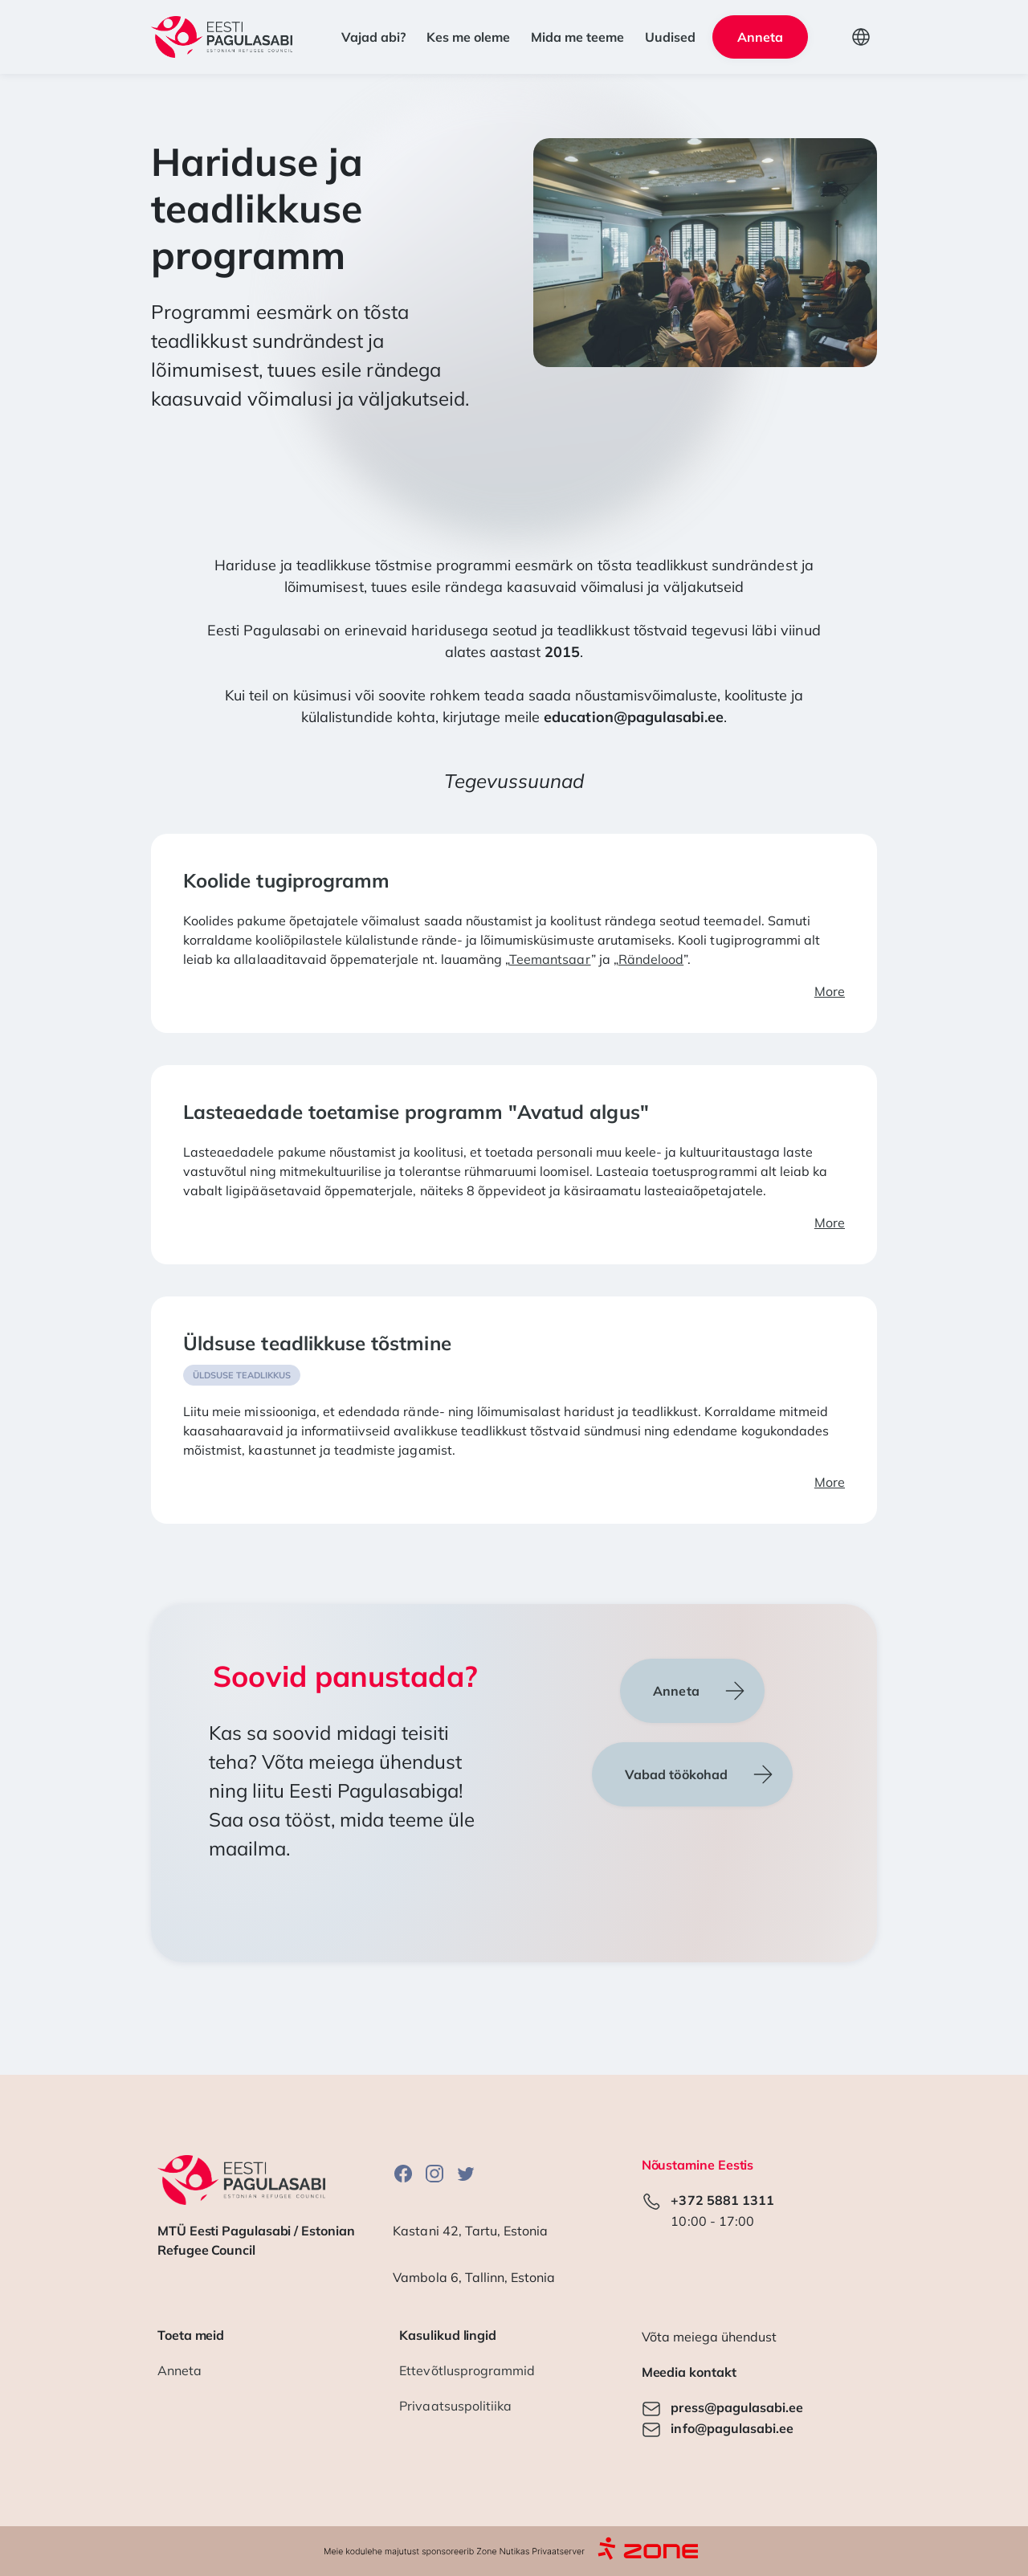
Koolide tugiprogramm (286, 880)
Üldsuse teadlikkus (242, 1375)
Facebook (403, 2173)
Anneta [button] (760, 37)
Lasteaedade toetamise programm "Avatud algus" (416, 1112)
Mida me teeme (577, 37)
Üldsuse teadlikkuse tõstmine (317, 1343)
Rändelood (650, 959)
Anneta (676, 1691)
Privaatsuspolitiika (455, 2406)
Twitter (465, 2173)
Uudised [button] (670, 37)
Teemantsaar (549, 959)
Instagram (434, 2173)
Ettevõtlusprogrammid (467, 2370)
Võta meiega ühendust (709, 2337)
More (829, 991)
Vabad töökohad (676, 1774)
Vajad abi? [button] (373, 37)
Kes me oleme (468, 37)
